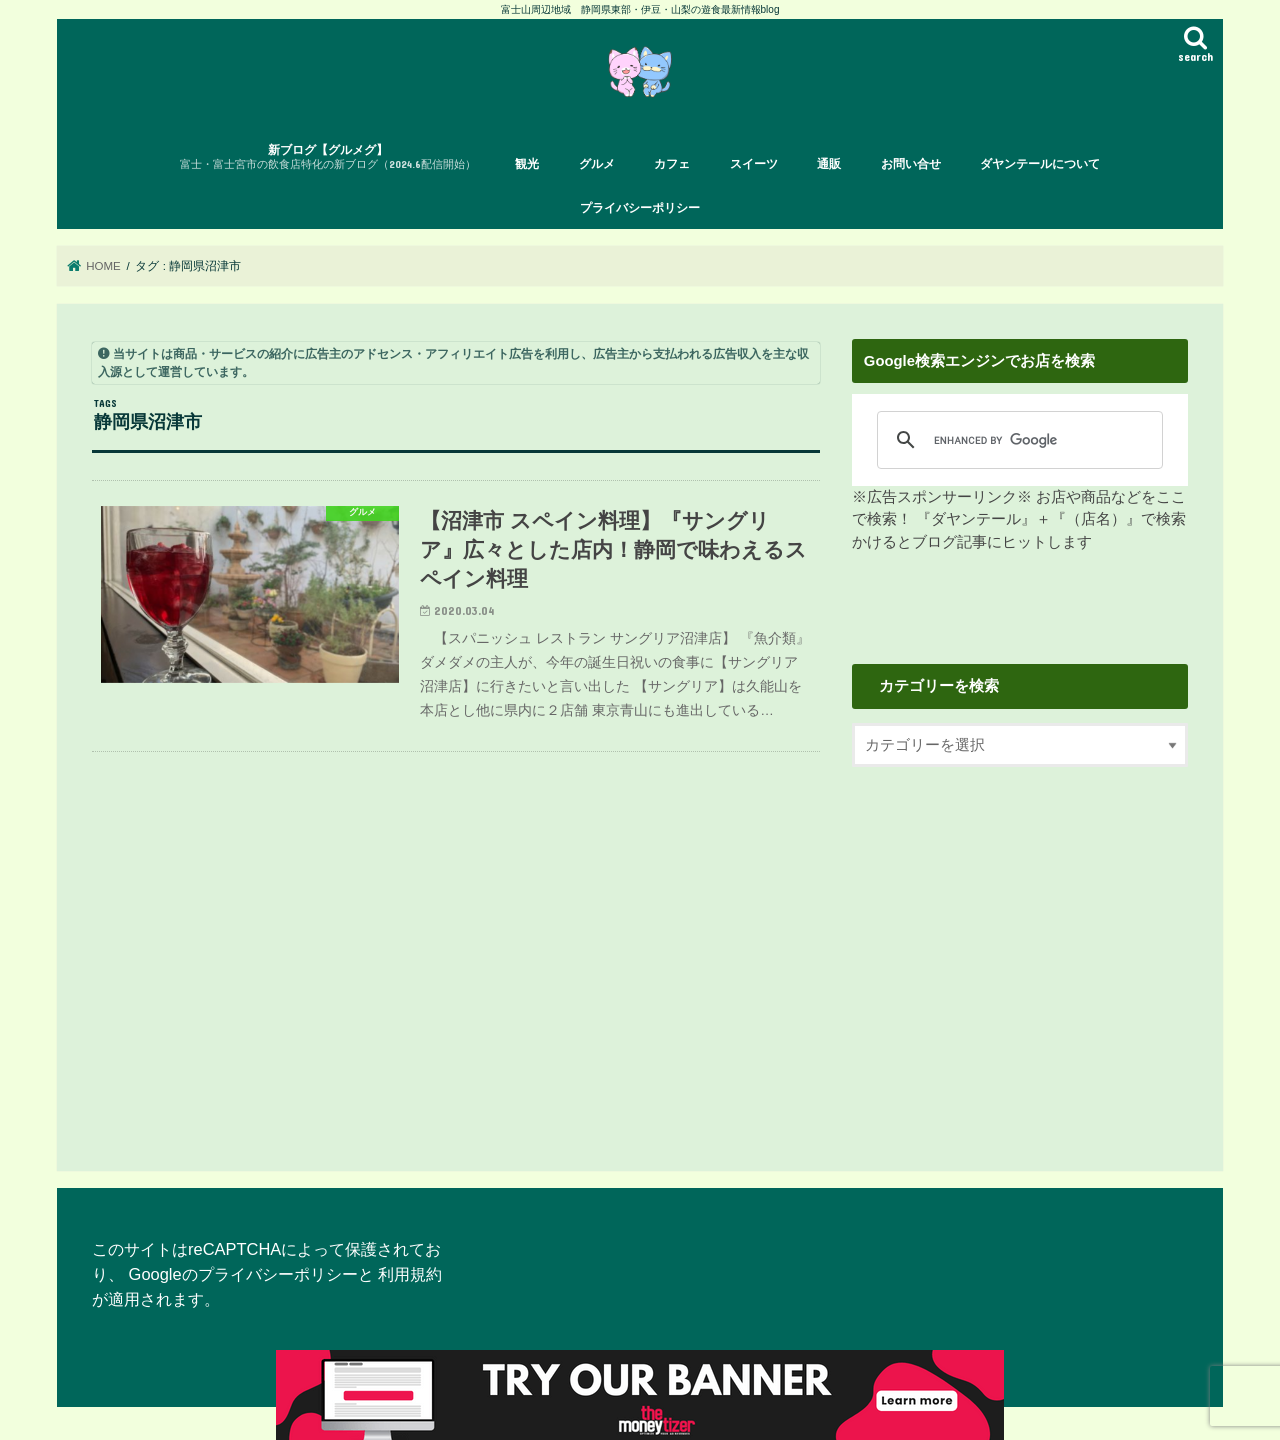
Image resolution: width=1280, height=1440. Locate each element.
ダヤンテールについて (1040, 164)
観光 (527, 164)
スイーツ (754, 164)
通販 (829, 164)
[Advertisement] (1020, 952)
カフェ (672, 164)
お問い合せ (911, 164)
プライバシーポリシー (640, 208)
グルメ (597, 164)
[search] (1013, 440)
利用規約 (410, 1274)
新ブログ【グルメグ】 (328, 157)
